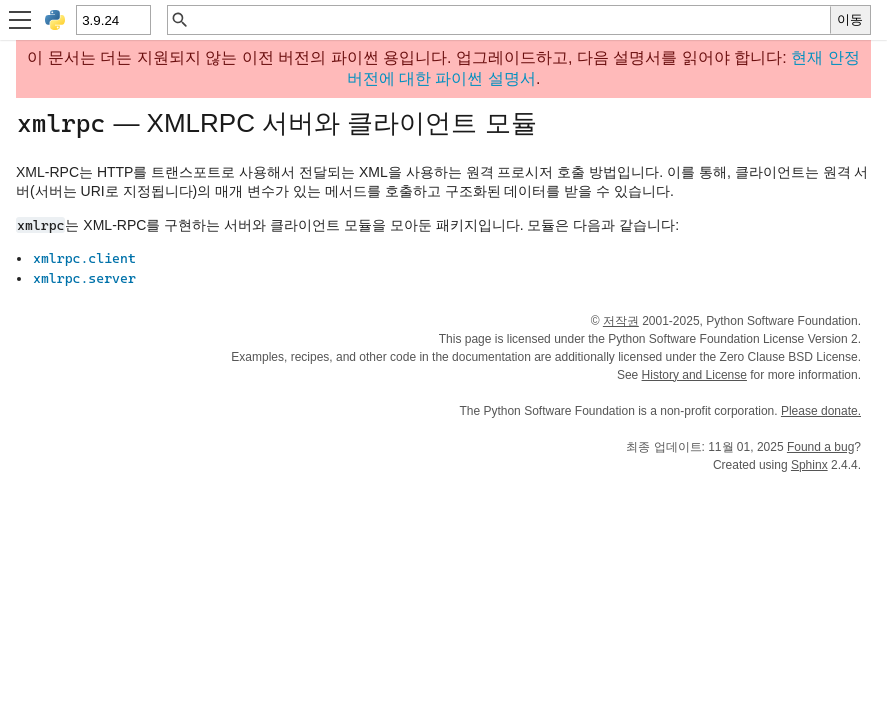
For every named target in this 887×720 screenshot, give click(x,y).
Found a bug (820, 447)
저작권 (621, 321)
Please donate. (821, 411)
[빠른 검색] (510, 20)
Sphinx (809, 465)
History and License (694, 375)
